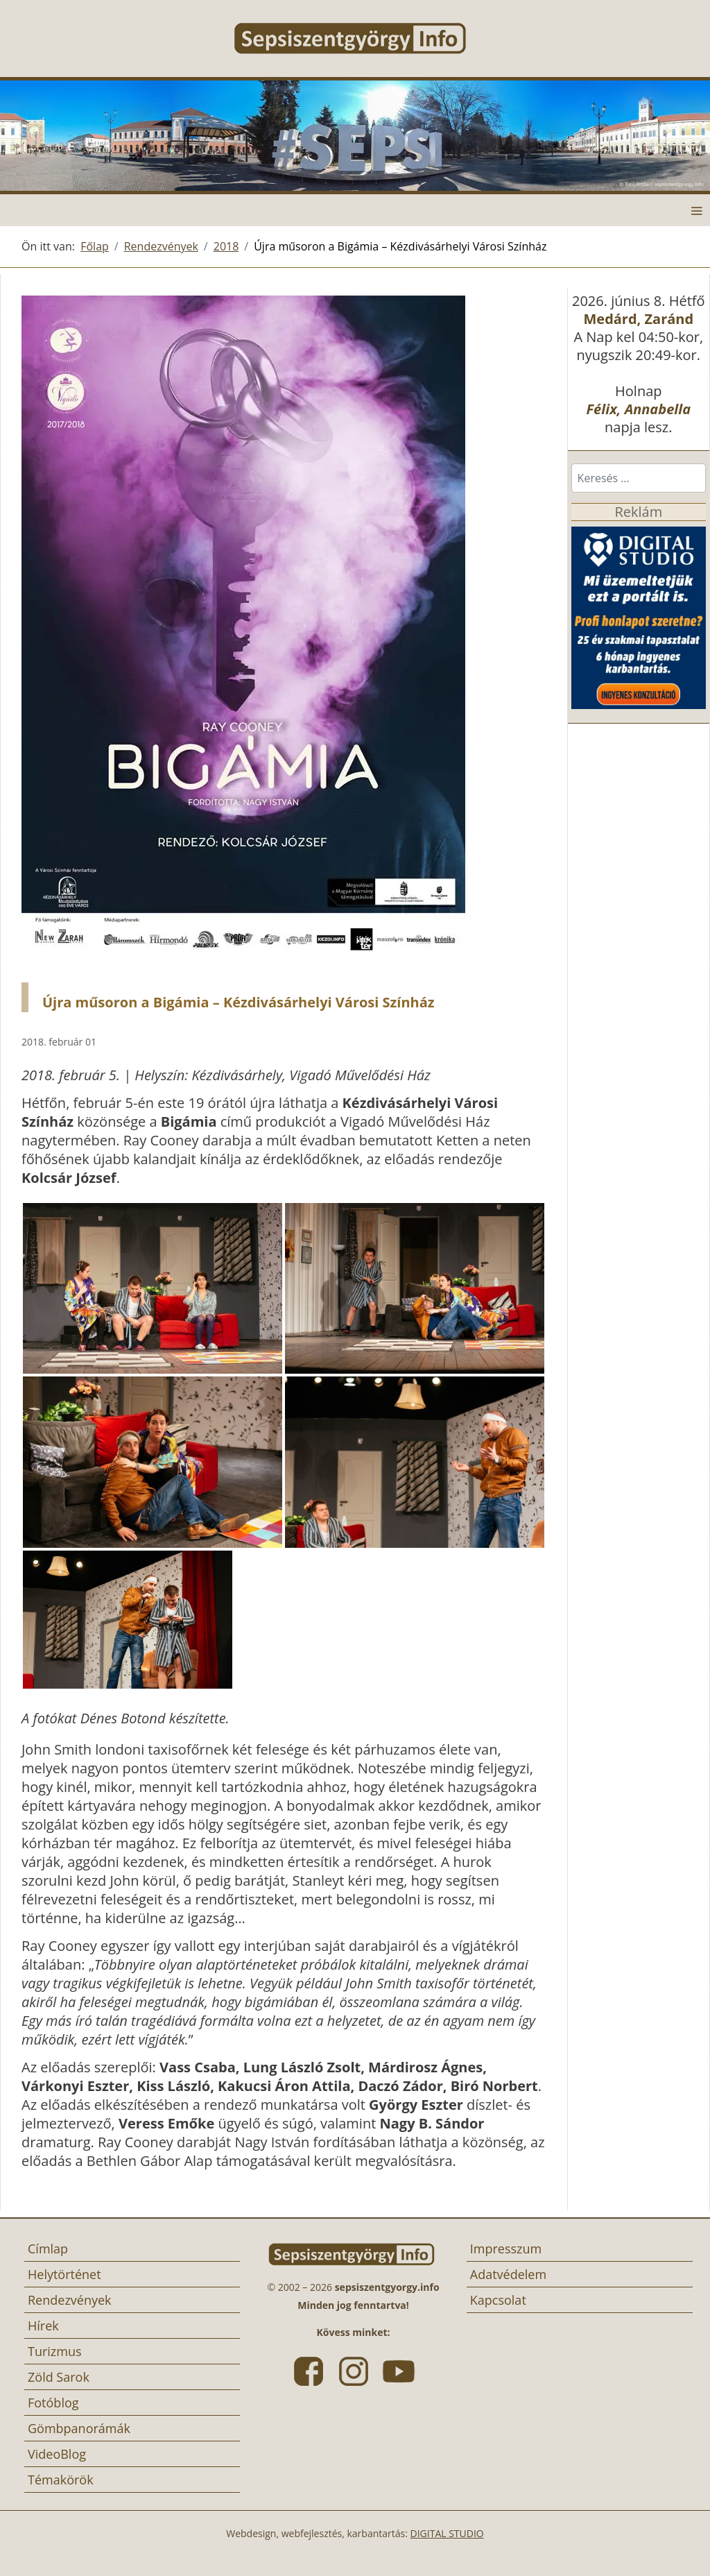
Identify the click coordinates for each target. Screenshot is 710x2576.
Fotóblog (53, 2402)
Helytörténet (64, 2274)
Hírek (43, 2325)
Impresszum (506, 2248)
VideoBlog (57, 2454)
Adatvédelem (508, 2274)
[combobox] (638, 478)
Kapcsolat (498, 2300)
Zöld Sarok (58, 2377)
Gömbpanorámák (79, 2428)
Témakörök (61, 2479)
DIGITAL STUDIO (447, 2533)
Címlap (48, 2248)
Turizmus (55, 2351)
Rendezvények (70, 2300)
